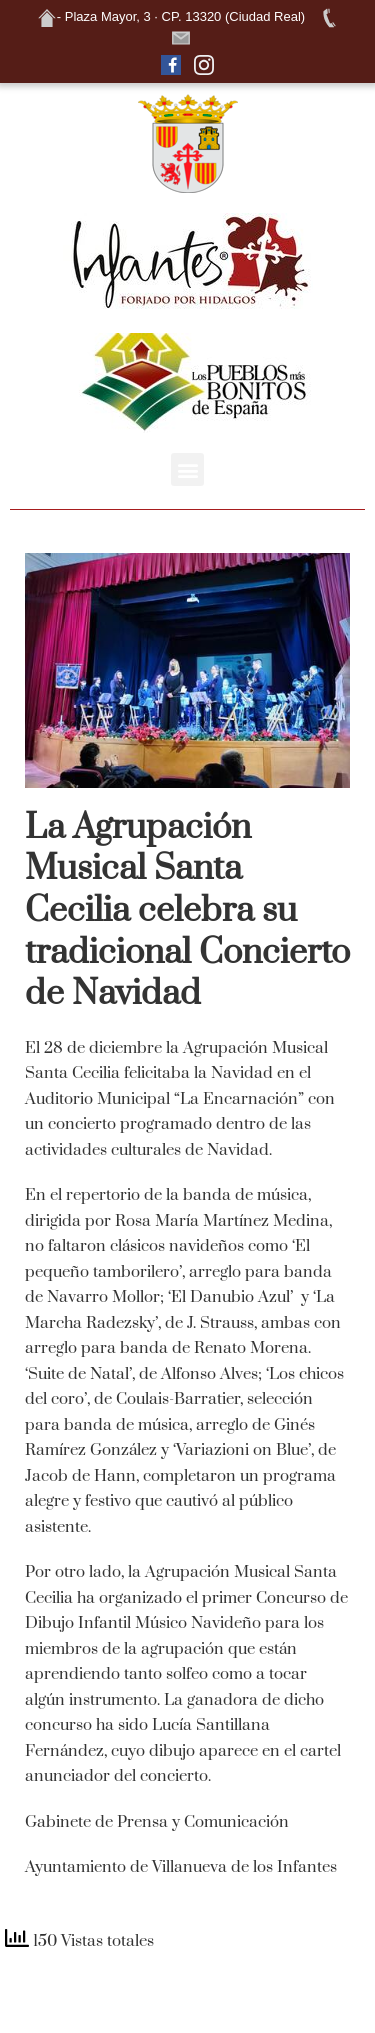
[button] (187, 469)
